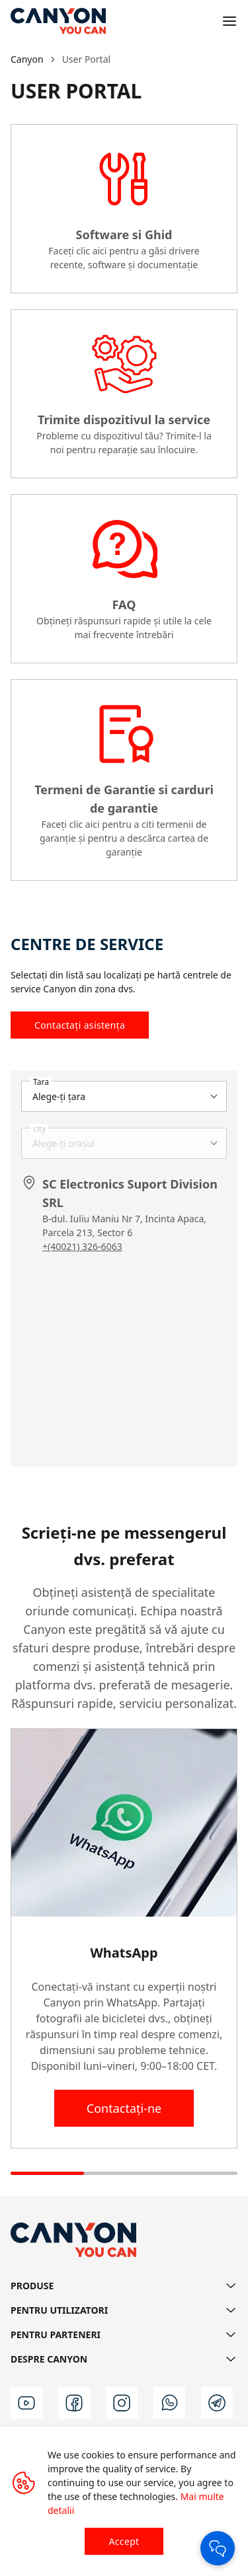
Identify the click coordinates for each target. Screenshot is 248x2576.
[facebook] (74, 2403)
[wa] (169, 2403)
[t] (217, 2403)
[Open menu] (229, 21)
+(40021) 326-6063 (82, 1246)
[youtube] (26, 2403)
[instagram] (122, 2403)
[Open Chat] (217, 2548)
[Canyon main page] (58, 21)
